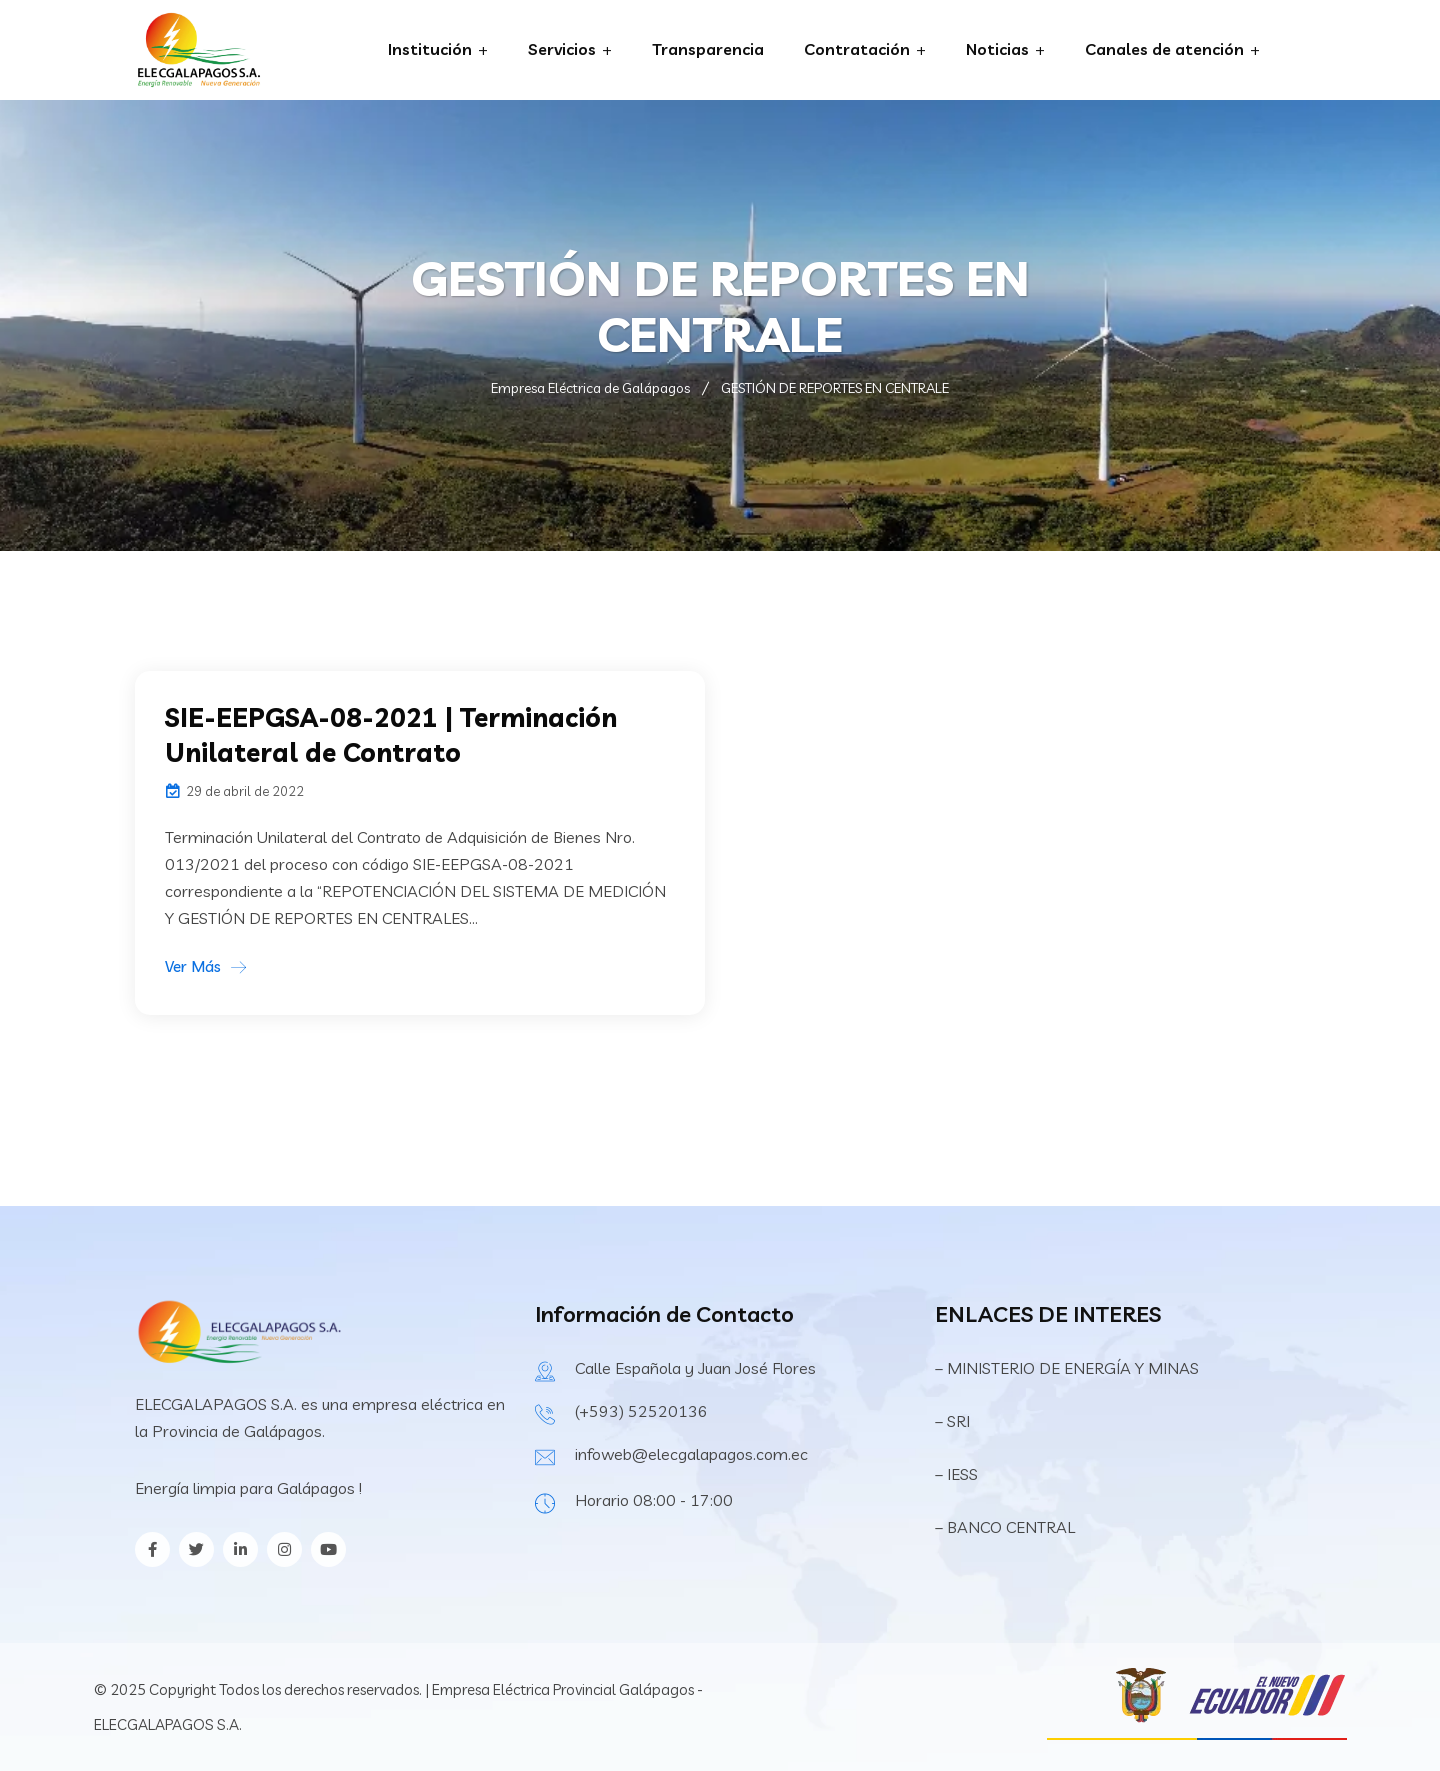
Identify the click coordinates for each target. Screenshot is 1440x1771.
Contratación (857, 49)
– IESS (956, 1474)
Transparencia (708, 49)
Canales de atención (1164, 49)
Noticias (997, 49)
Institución (430, 49)
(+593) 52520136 (641, 1411)
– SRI (952, 1421)
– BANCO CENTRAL (1005, 1527)
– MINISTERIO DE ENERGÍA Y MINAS (1069, 1368)
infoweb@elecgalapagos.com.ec (691, 1454)
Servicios (562, 49)
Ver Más (193, 966)
